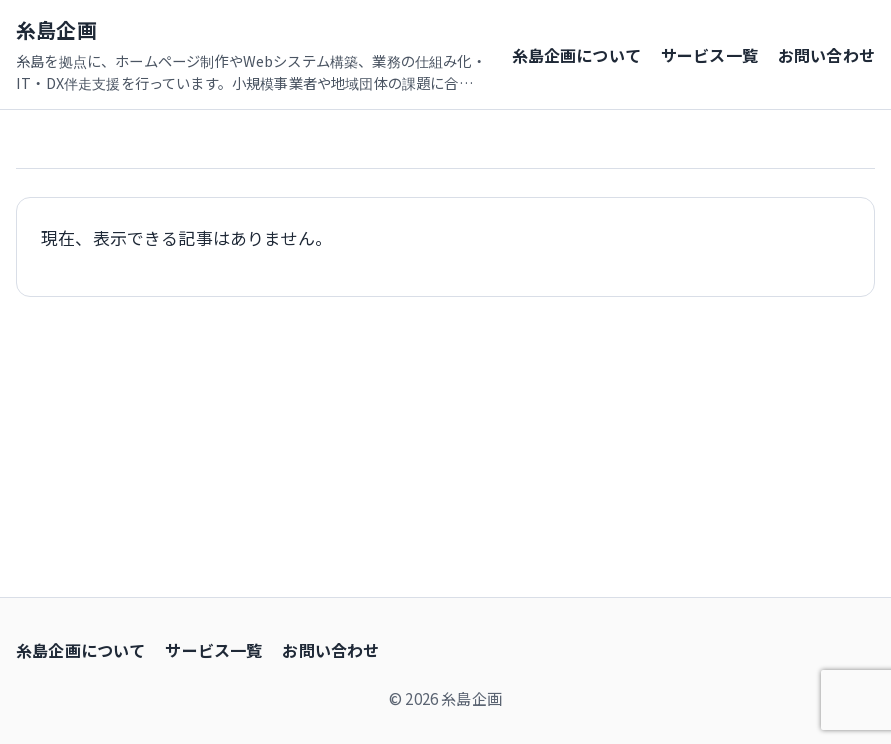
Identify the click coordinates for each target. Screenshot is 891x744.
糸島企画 (56, 30)
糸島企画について (576, 55)
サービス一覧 (709, 55)
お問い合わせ (826, 55)
